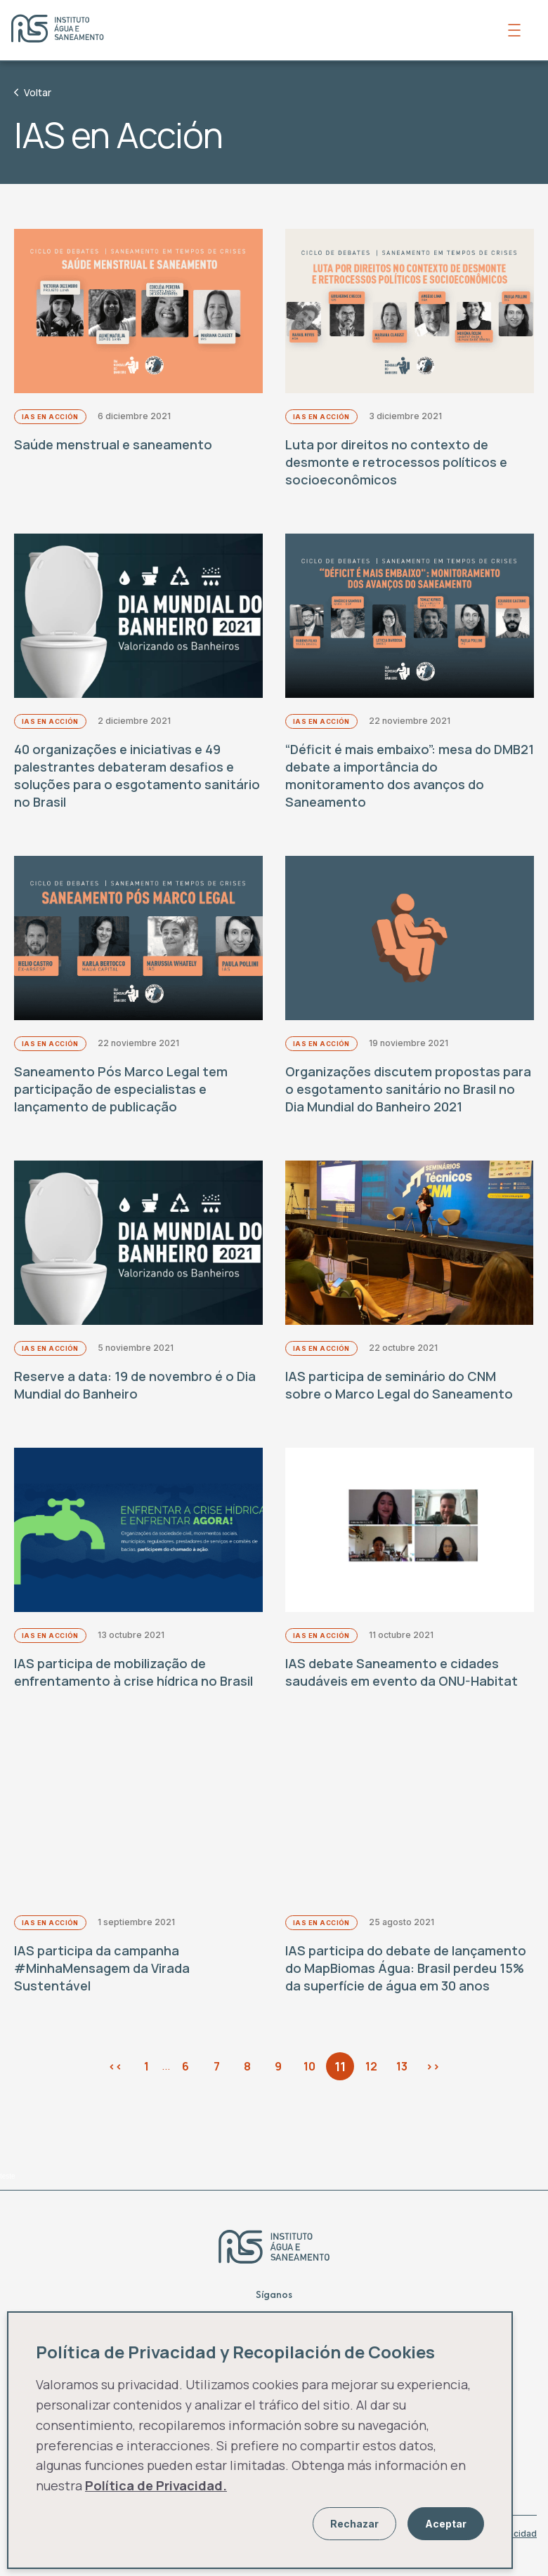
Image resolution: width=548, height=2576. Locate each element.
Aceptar (446, 2524)
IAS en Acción (50, 419)
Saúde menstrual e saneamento (113, 447)
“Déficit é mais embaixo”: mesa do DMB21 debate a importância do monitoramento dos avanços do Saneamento (409, 781)
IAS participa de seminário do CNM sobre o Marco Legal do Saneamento (399, 1396)
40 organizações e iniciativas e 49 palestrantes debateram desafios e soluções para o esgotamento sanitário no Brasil (137, 781)
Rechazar (354, 2524)
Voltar (32, 92)
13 (401, 2083)
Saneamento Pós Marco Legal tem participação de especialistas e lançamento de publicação (121, 1097)
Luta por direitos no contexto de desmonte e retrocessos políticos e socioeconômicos (396, 465)
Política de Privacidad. (156, 2485)
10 (309, 2083)
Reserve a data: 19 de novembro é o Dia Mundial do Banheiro (135, 1396)
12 (371, 2083)
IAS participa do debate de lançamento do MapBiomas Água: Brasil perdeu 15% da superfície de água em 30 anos (405, 1985)
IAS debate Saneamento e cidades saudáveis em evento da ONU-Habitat (401, 1686)
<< (115, 2083)
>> (433, 2083)
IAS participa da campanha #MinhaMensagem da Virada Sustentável (102, 1985)
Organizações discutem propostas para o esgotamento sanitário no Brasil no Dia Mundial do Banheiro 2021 (408, 1097)
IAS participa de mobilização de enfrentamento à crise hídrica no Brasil (133, 1686)
